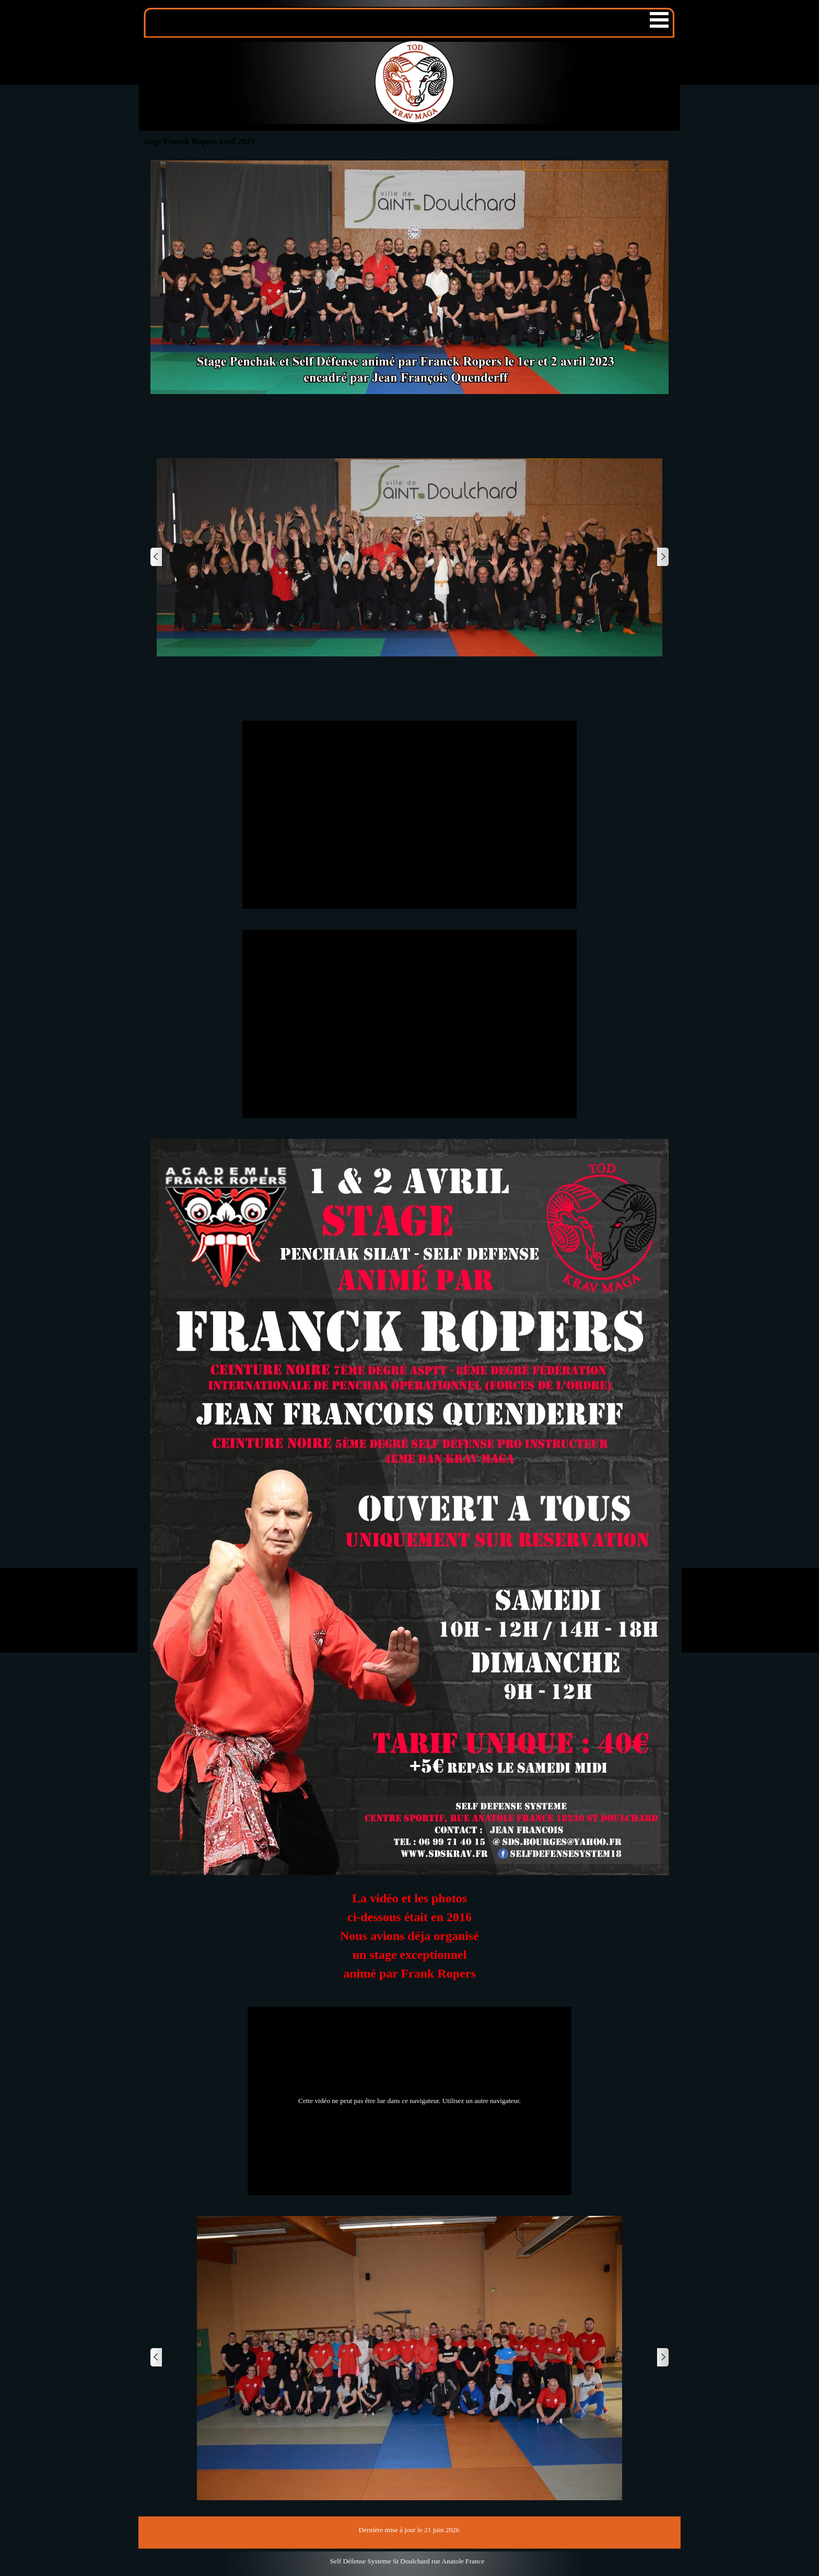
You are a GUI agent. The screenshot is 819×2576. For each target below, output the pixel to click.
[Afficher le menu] (659, 19)
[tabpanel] (409, 1941)
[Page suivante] (662, 557)
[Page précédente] (156, 557)
